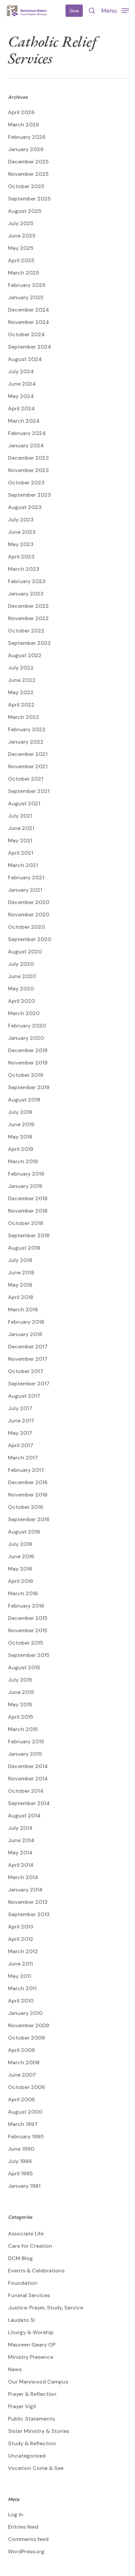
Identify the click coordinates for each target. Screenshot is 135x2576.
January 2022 (26, 741)
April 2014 (21, 1864)
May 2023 (21, 544)
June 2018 (21, 1272)
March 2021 (23, 865)
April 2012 (20, 1939)
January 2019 (25, 1186)
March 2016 (23, 1593)
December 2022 (28, 605)
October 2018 (25, 1223)
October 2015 (25, 1642)
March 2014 (23, 1877)
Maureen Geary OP (32, 2344)
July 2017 (20, 1408)
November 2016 (28, 1494)
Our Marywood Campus (38, 2381)
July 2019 (20, 1112)
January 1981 (24, 2185)
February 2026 (27, 136)
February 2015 (26, 1741)
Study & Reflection (32, 2443)
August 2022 (25, 655)
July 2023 (21, 519)
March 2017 (23, 1457)
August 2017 (24, 1395)
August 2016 (24, 1531)
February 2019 (26, 1173)
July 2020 (21, 963)
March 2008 (24, 2062)
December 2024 (28, 309)
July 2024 (21, 371)
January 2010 (25, 2013)
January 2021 (25, 889)
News (15, 2369)
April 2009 (21, 2050)
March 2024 (24, 420)
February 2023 (27, 581)
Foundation (23, 2282)
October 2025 (26, 186)
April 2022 (21, 704)
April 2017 (20, 1445)
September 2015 (29, 1655)
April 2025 (21, 260)
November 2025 (28, 173)
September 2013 (29, 1914)
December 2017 (28, 1346)
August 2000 (25, 2111)
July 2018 (20, 1260)
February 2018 (26, 1321)
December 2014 (28, 1766)
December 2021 (28, 754)
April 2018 (20, 1297)
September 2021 (29, 791)
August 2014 (24, 1815)
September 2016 (29, 1519)
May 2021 (20, 840)
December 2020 (28, 902)
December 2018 (28, 1198)
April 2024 (21, 408)
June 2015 (21, 1692)
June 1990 (21, 2148)
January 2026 (26, 149)
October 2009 (26, 2037)
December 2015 (28, 1618)
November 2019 (28, 1062)
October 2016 (25, 1507)
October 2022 (26, 630)
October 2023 (26, 482)
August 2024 (25, 359)
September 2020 (29, 939)
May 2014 (20, 1852)
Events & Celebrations (36, 2270)
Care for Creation (30, 2245)
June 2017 (21, 1420)
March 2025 (23, 272)
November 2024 (28, 322)
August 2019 (24, 1099)
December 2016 (28, 1482)
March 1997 (23, 2124)
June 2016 (21, 1556)
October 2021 (25, 778)
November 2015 (28, 1630)
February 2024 (27, 433)
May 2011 (19, 1976)
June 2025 (22, 235)
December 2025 (28, 161)
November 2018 (28, 1210)
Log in (15, 2514)
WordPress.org (26, 2551)
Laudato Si (21, 2319)
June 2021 (21, 828)
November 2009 (28, 2025)
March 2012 (23, 1951)
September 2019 (29, 1087)
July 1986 (20, 2161)
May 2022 (21, 692)
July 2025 (21, 223)
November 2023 (28, 470)
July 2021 (20, 815)
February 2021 (26, 877)
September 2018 (29, 1235)
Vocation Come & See (36, 2468)
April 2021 (20, 852)
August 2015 (24, 1667)
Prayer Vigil (22, 2406)
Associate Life (26, 2233)
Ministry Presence (30, 2356)
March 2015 (23, 1729)
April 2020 (21, 1000)
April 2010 (21, 2000)
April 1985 (20, 2173)
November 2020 (28, 914)
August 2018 (24, 1247)
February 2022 (27, 729)
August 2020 (25, 951)
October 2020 (26, 926)
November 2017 (28, 1358)
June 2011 (20, 1963)
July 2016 (20, 1544)
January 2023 (26, 593)
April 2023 (21, 556)
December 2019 (28, 1050)
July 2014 (20, 1827)
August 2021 (24, 803)
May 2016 (20, 1568)
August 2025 (25, 210)
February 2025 (27, 285)
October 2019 (25, 1075)
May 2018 (20, 1284)
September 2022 (29, 643)
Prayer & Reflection (32, 2394)
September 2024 (29, 346)
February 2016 (26, 1605)
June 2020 (22, 976)
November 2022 (28, 618)
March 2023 (23, 568)
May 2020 (21, 988)
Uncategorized (27, 2455)
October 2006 (26, 2087)
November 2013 (28, 1901)
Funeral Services (29, 2295)
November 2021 (28, 766)
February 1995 (26, 2136)
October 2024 (26, 334)
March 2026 (23, 124)
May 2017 (20, 1432)
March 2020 (24, 1013)
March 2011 (22, 1988)
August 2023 (25, 507)
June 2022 (22, 680)
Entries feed (23, 2526)
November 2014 (28, 1778)
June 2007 (22, 2074)
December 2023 (28, 457)
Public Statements (31, 2418)
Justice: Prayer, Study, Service (45, 2307)
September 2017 (29, 1383)
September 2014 (29, 1803)
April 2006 (21, 2099)
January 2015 (25, 1753)
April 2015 (20, 1716)
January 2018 (25, 1334)
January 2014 (25, 1889)
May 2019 (20, 1136)
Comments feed (28, 2539)
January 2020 (26, 1037)
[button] (115, 10)
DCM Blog (20, 2258)
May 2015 (20, 1704)
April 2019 (20, 1149)
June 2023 (22, 531)
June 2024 (22, 383)
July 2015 (20, 1679)
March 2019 (23, 1161)
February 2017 (26, 1469)
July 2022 (21, 667)
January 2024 (26, 445)
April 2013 (20, 1926)
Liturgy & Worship (31, 2332)
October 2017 (25, 1371)
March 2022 (23, 717)
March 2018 (23, 1309)
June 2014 (21, 1840)
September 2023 (29, 494)
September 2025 (29, 198)
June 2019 (21, 1124)
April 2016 (20, 1581)
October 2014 (26, 1790)
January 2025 (26, 297)
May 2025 (21, 248)
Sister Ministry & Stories (38, 2431)
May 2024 (21, 396)
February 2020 (27, 1025)
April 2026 (21, 112)
